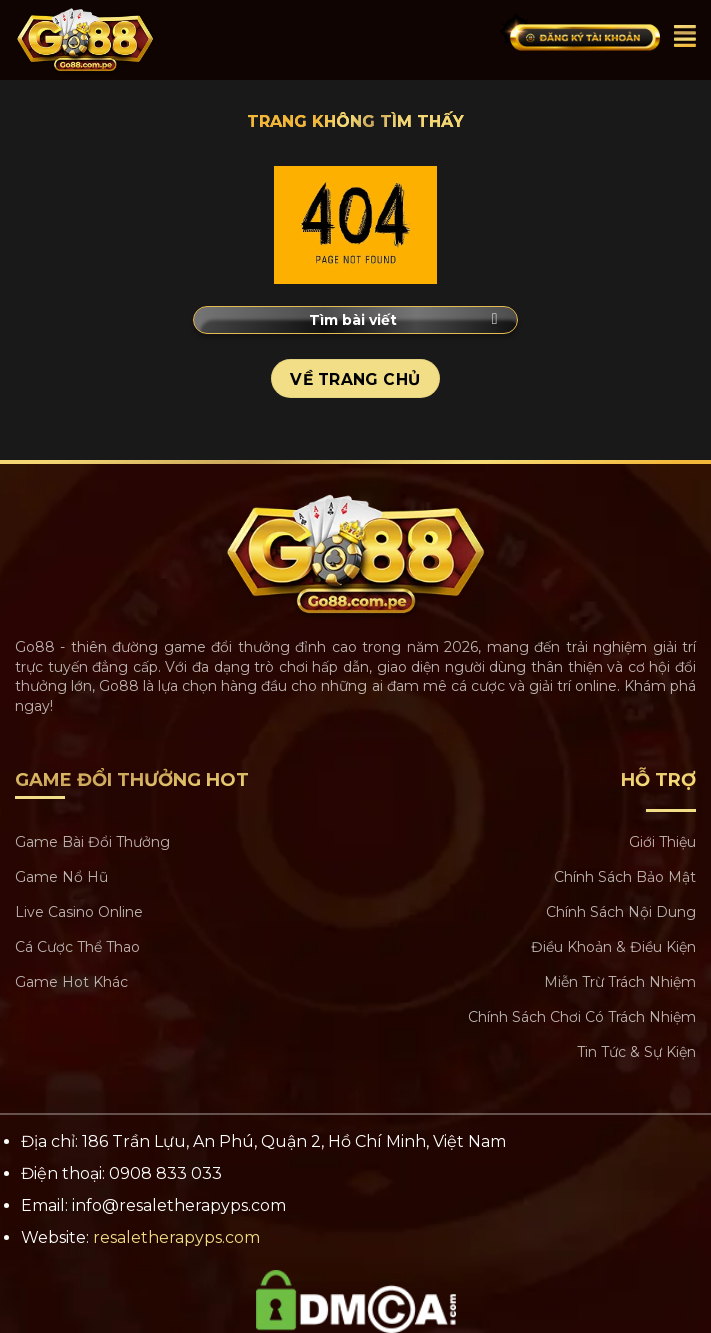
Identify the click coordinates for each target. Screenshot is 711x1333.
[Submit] (494, 319)
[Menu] (685, 36)
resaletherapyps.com (176, 1237)
